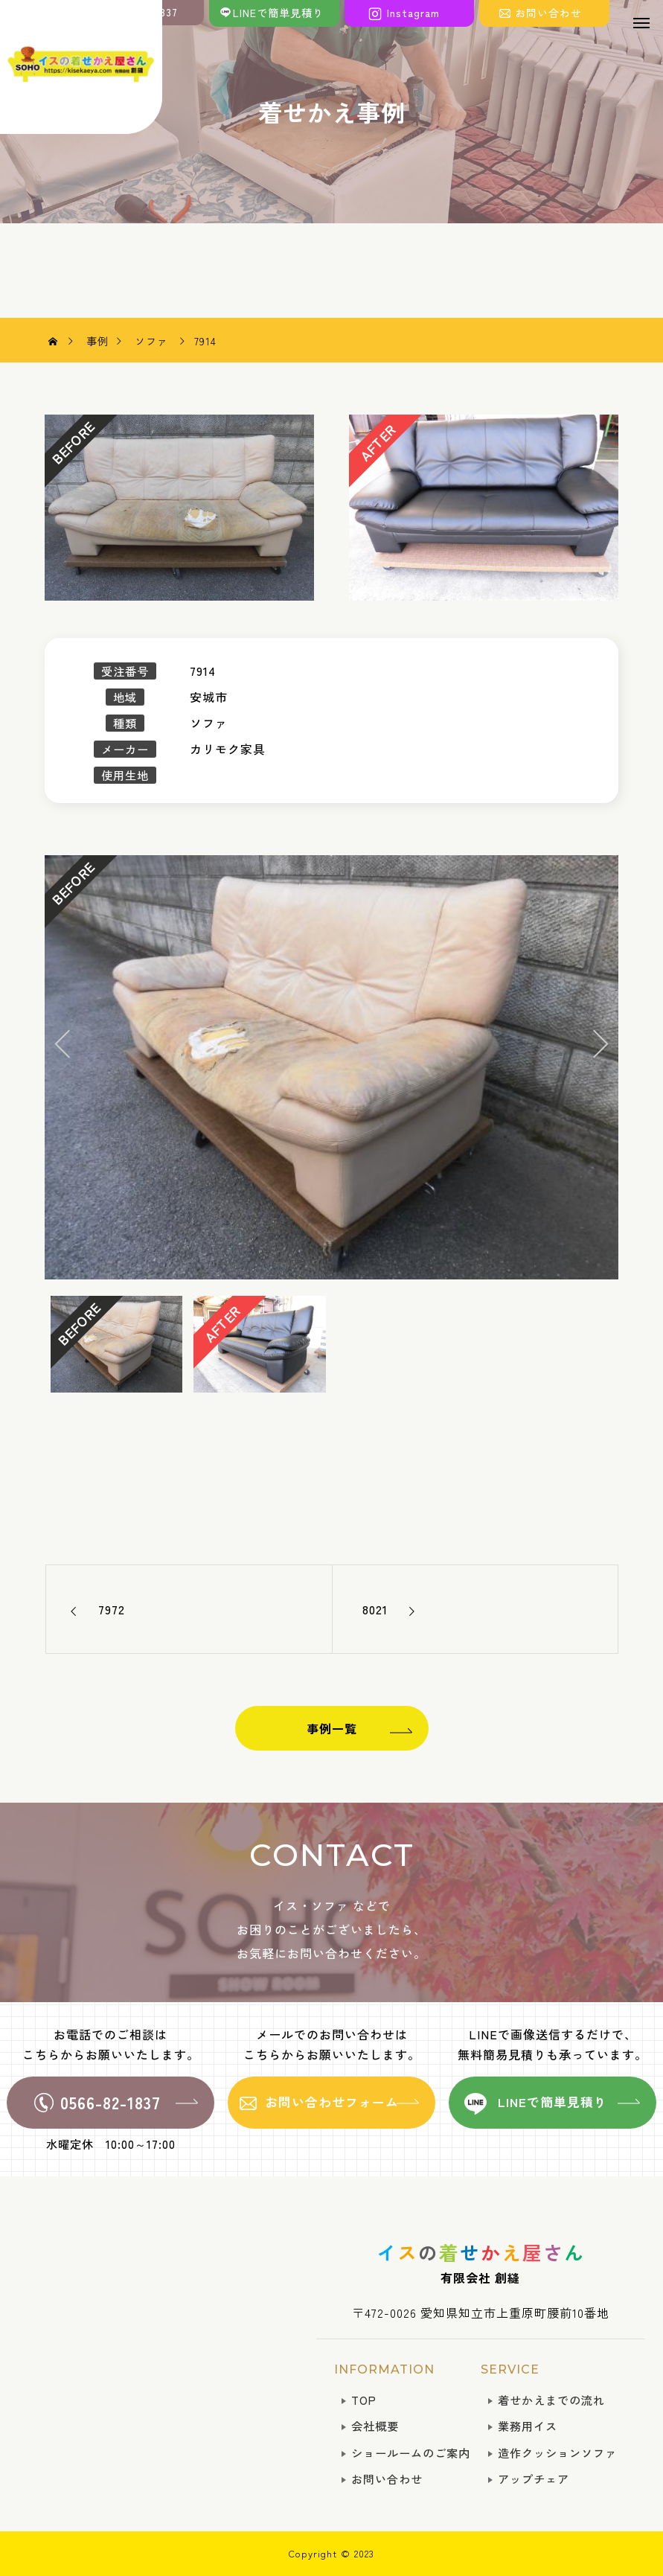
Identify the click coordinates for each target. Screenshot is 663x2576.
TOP (364, 2399)
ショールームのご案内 (410, 2452)
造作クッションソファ (557, 2452)
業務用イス (527, 2425)
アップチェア (533, 2478)
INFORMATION (384, 2369)
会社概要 (375, 2425)
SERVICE (510, 2369)
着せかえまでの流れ (551, 2399)
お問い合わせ (387, 2478)
